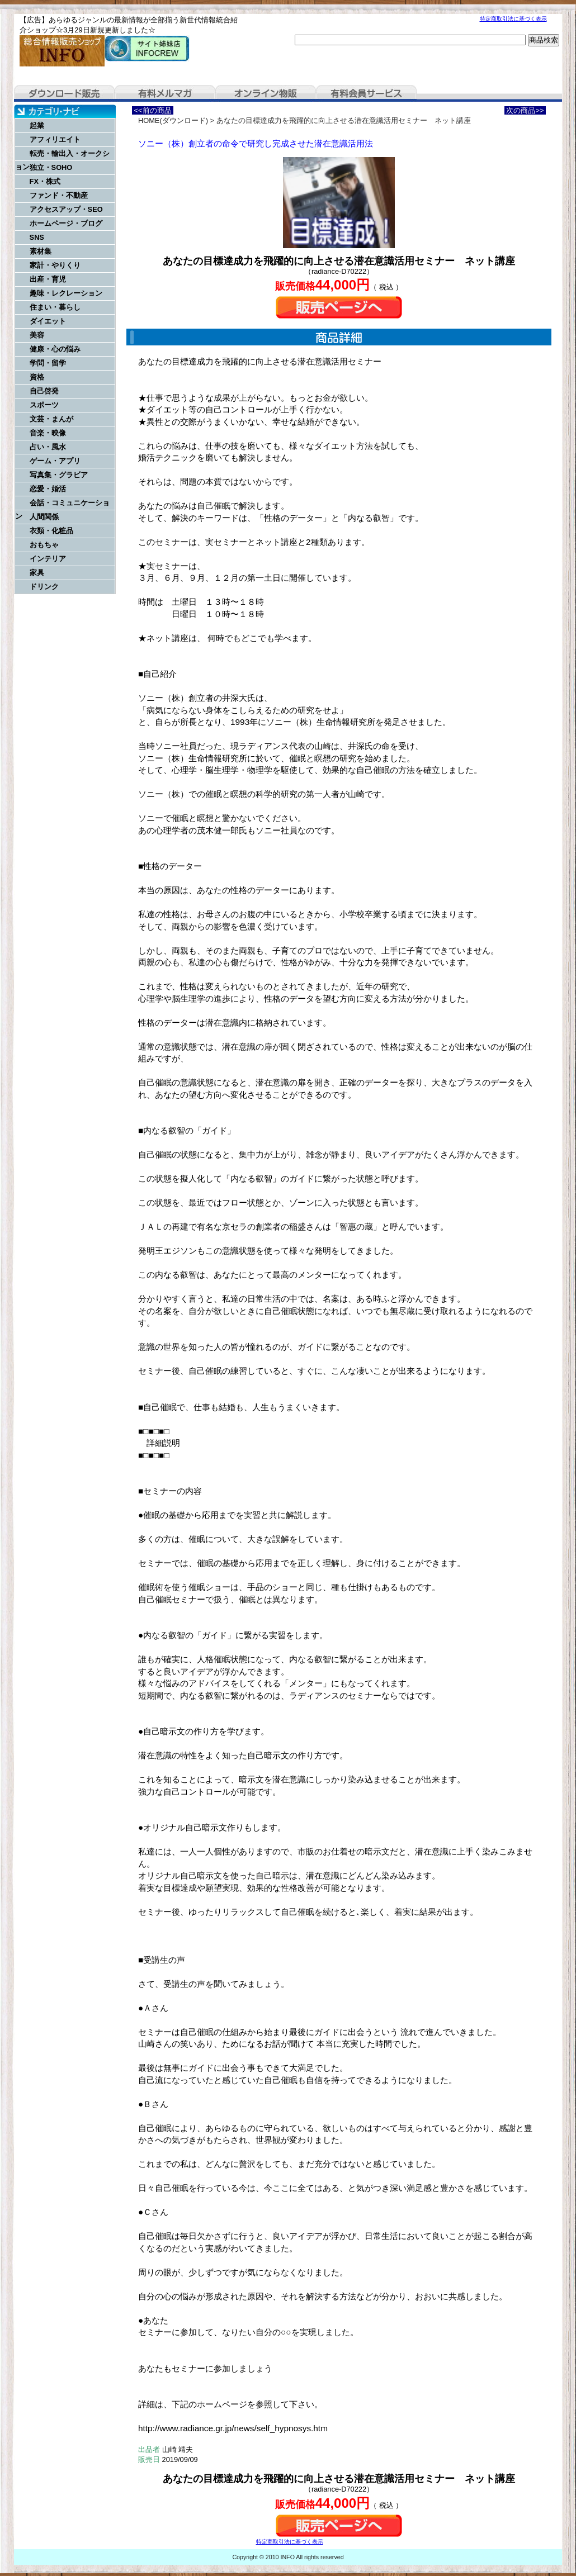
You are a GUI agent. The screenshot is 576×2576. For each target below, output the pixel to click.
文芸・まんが (51, 419)
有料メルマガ (165, 93)
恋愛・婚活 (48, 489)
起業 (37, 125)
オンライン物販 (265, 93)
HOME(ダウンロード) (173, 120)
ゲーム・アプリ (55, 461)
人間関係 (44, 517)
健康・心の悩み (55, 349)
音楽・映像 (48, 433)
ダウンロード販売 (64, 93)
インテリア (48, 558)
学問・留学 (48, 363)
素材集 (40, 251)
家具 (37, 572)
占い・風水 (48, 447)
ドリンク (44, 586)
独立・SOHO (51, 167)
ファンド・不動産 (59, 195)
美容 (37, 335)
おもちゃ (44, 544)
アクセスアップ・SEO (66, 209)
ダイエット (48, 321)
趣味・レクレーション (66, 293)
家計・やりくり (55, 265)
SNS (37, 237)
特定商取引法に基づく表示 (513, 19)
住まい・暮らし (55, 307)
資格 (37, 377)
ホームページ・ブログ (66, 223)
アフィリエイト (55, 139)
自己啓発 (44, 391)
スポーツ (44, 405)
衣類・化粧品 (51, 530)
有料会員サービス (366, 93)
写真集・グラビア (59, 475)
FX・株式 (45, 181)
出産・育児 (48, 279)
